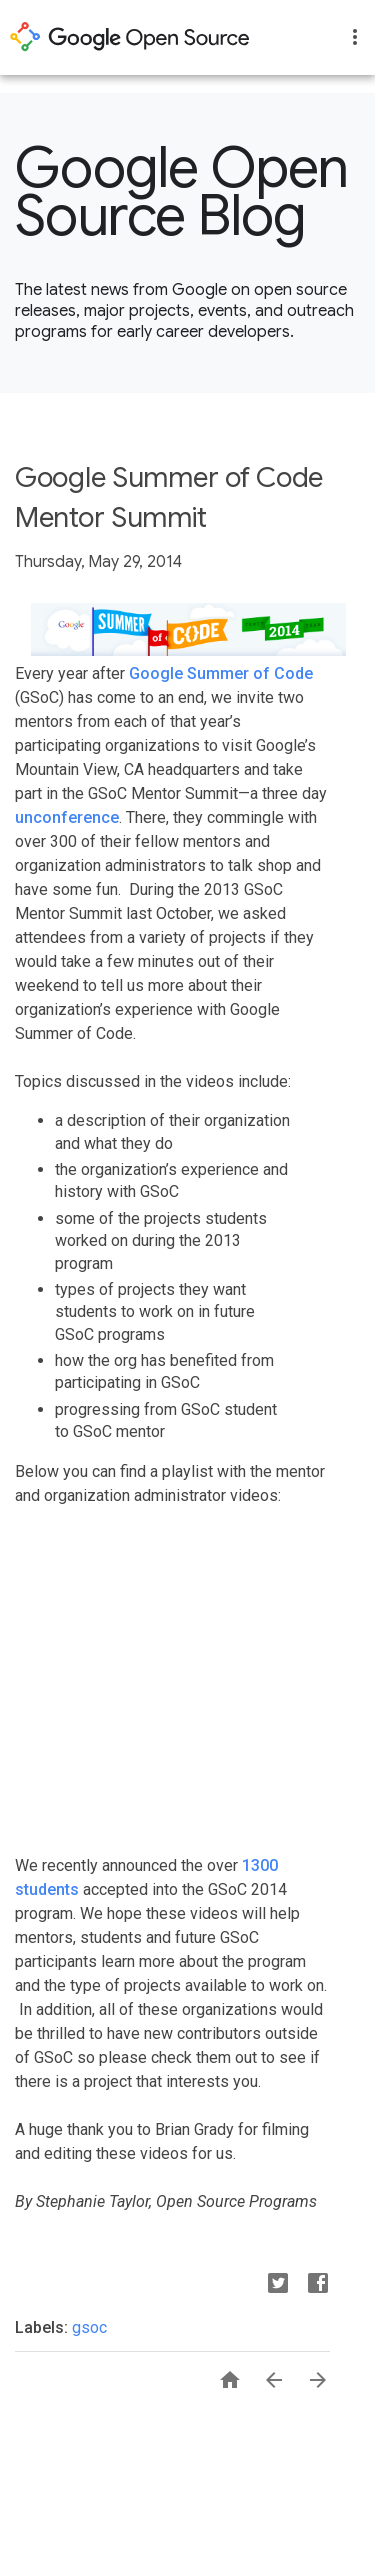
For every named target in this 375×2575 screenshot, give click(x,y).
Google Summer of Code (221, 673)
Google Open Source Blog (182, 192)
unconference (67, 817)
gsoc (89, 2327)
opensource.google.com (130, 37)
